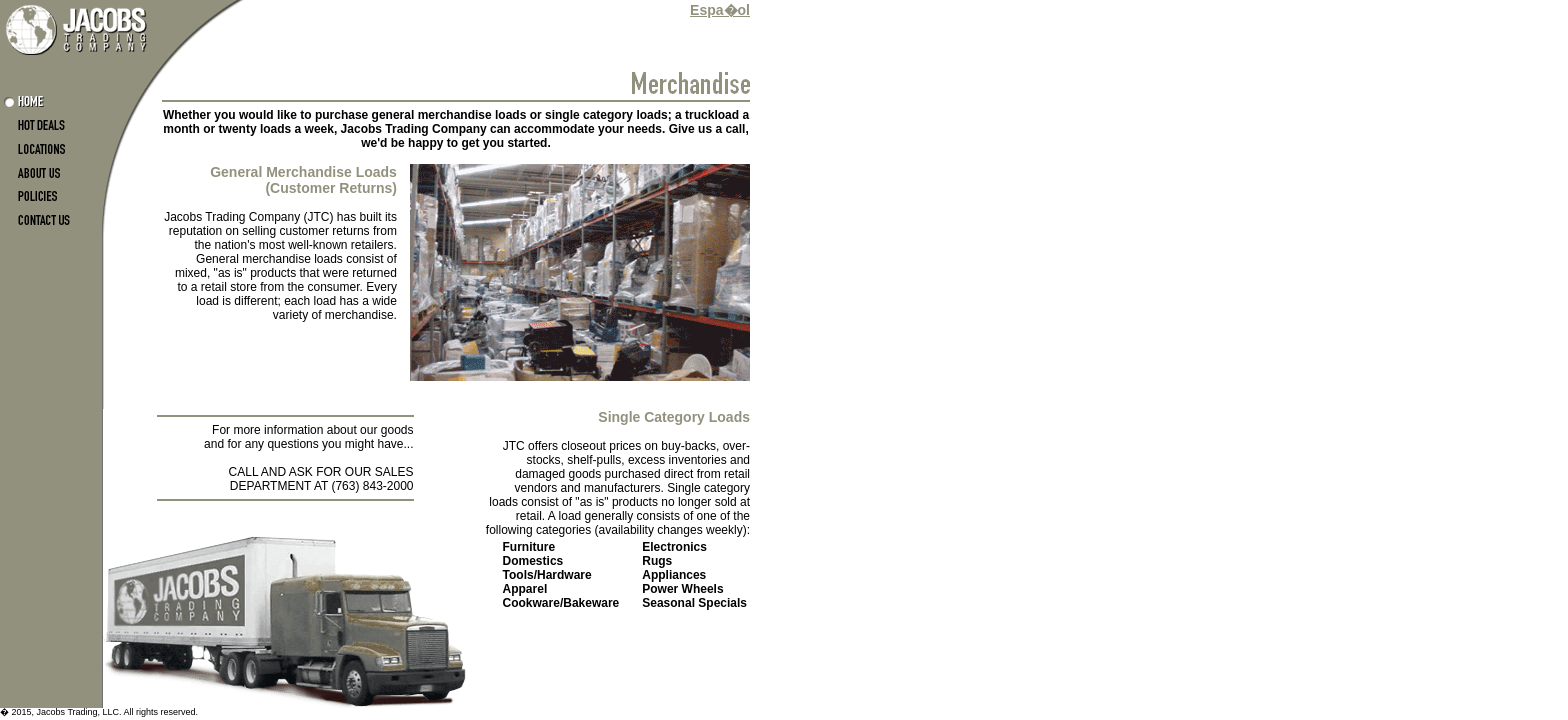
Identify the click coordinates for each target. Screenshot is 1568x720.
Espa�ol (720, 10)
